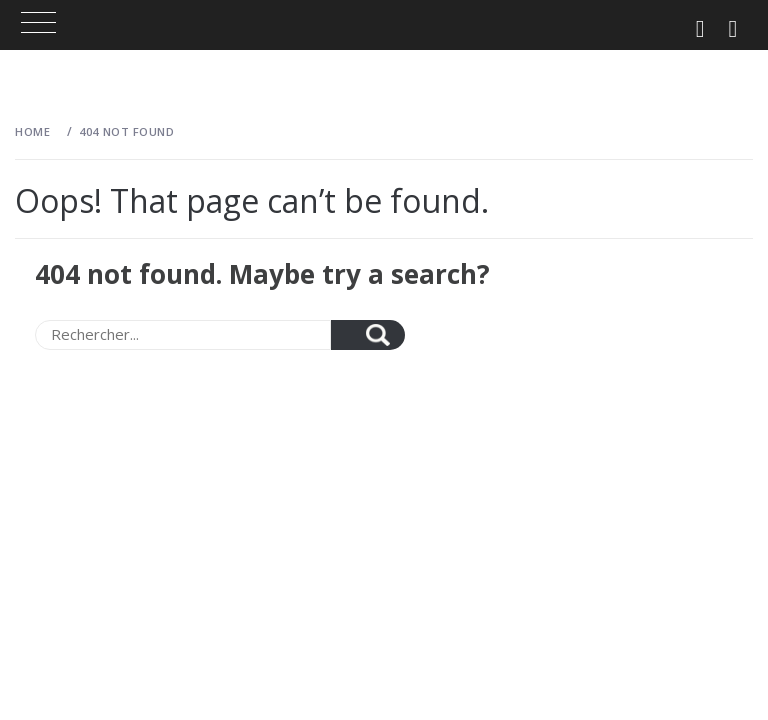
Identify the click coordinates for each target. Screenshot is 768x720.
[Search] (183, 335)
